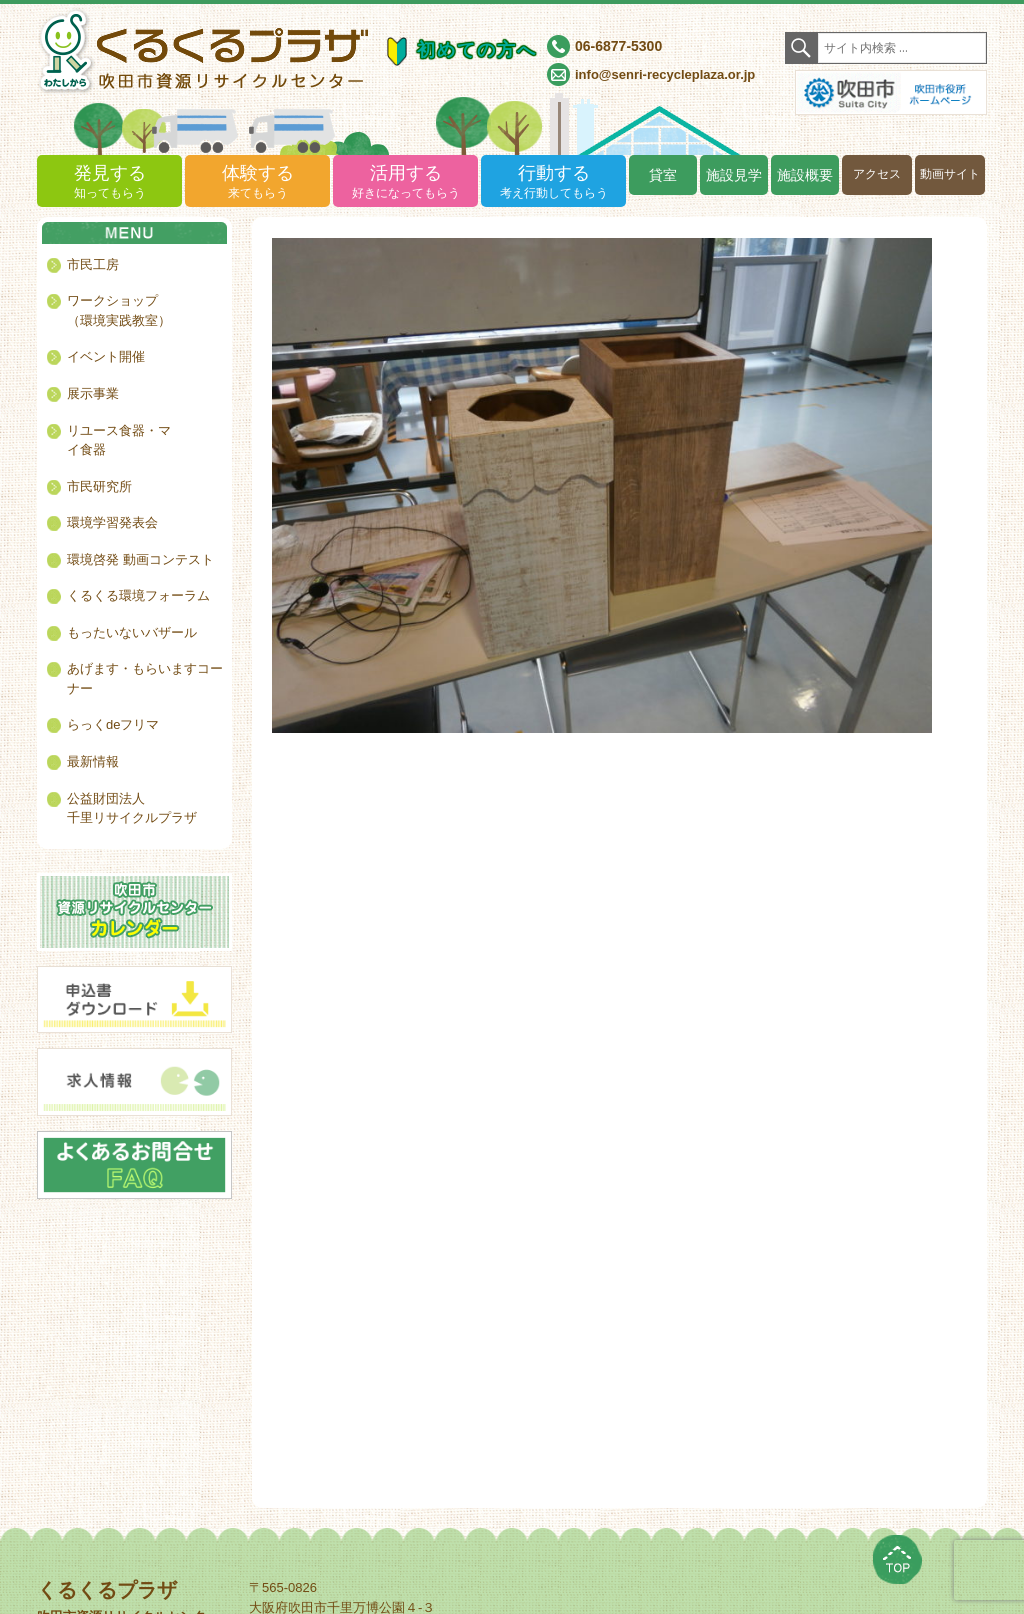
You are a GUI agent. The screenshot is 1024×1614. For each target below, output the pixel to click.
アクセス (877, 174)
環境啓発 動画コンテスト (140, 559)
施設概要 (805, 175)
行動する (553, 182)
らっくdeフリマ (113, 724)
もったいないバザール (132, 632)
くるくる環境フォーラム (138, 595)
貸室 (663, 175)
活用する (405, 182)
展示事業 (93, 393)
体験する (257, 182)
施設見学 (734, 175)
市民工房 (93, 264)
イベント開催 (106, 356)
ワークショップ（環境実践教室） (119, 310)
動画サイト (950, 174)
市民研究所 (99, 486)
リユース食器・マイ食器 (119, 440)
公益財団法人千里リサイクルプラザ (132, 808)
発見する (109, 182)
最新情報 (93, 761)
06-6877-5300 (618, 46)
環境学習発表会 (112, 522)
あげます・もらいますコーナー (145, 678)
